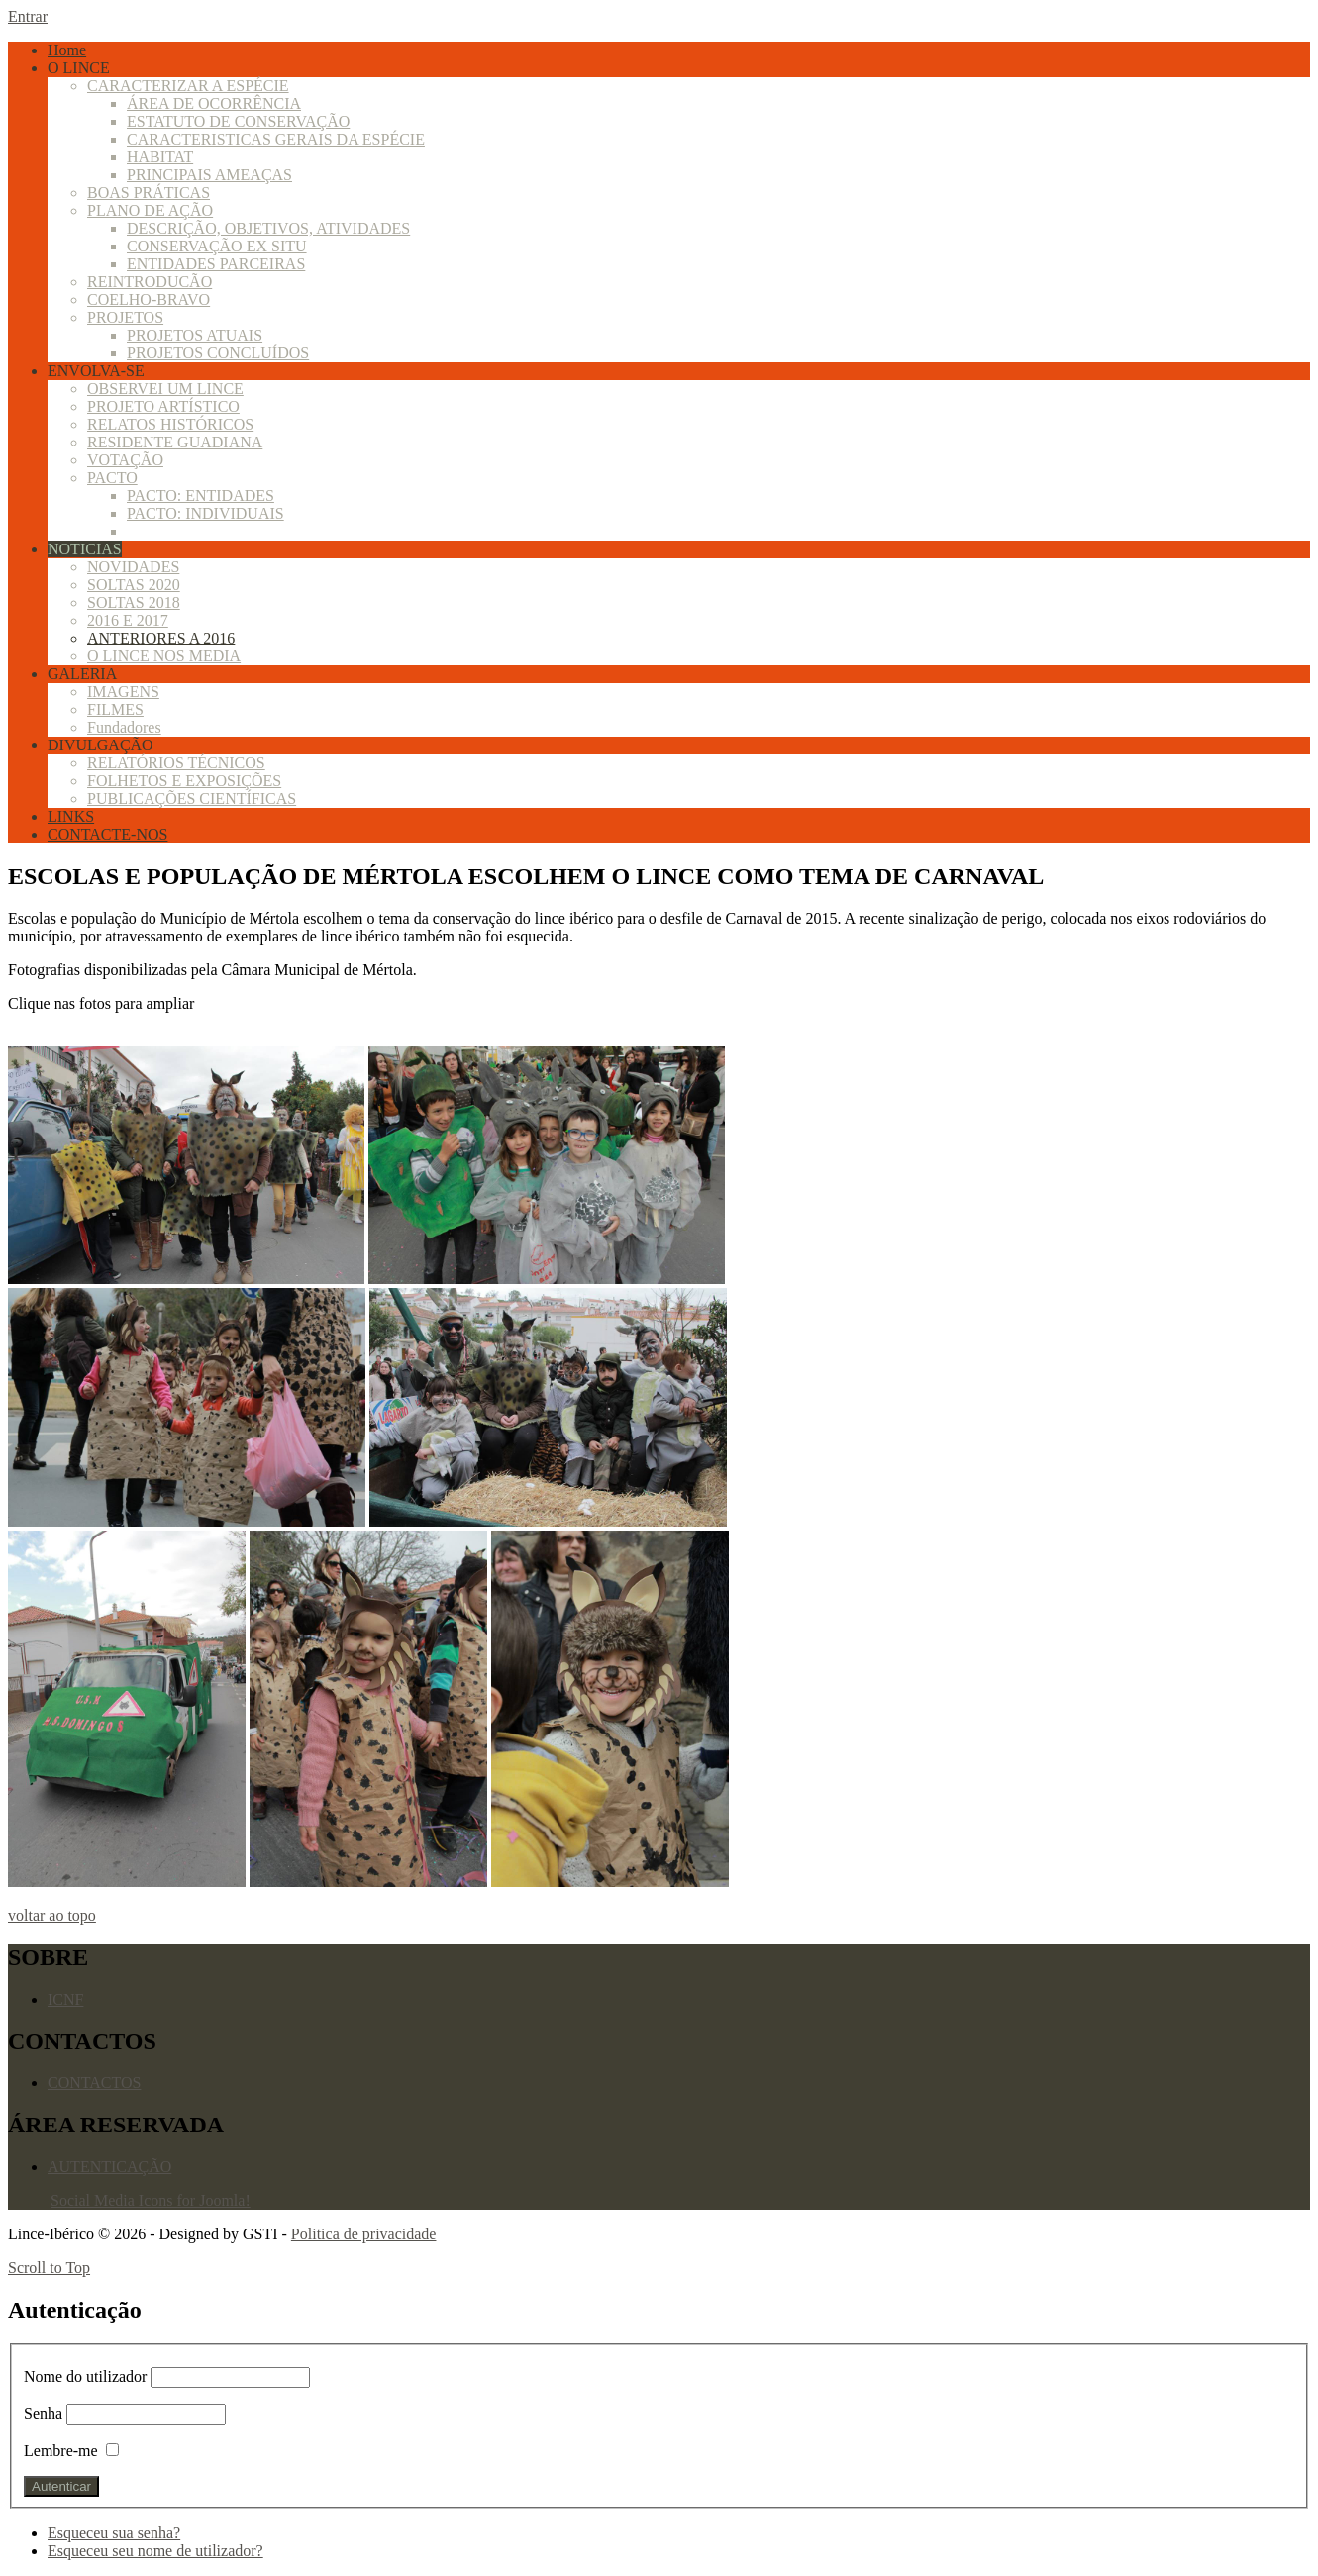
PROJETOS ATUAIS (194, 335)
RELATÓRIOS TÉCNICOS (176, 762)
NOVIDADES (133, 566)
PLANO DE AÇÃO (150, 210)
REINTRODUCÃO (149, 281)
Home (67, 50)
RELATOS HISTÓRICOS (170, 424)
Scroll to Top (49, 2267)
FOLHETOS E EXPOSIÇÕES (184, 780)
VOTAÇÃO (125, 459)
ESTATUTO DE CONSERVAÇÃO (238, 121)
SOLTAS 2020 (133, 584)
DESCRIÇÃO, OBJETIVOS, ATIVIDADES (268, 228)
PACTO (112, 477)
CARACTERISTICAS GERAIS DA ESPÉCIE (276, 139)
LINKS (71, 816)
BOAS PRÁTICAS (148, 192)
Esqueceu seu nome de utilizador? (155, 2550)
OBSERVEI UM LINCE (165, 388)
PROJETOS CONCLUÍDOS (218, 353)
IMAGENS (123, 691)
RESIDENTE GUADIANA (174, 442)
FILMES (115, 709)
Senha (43, 2413)
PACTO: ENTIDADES (200, 495)
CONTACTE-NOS (107, 834)
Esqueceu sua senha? (114, 2533)
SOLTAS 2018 (133, 602)
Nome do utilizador (87, 2376)
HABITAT (160, 157)
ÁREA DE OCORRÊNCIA (214, 103)
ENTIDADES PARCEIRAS (216, 263)
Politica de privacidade (364, 2234)
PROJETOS (125, 317)
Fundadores (124, 727)
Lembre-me (61, 2450)
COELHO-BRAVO (148, 299)
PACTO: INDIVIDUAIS (205, 513)
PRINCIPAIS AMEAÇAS (209, 174)
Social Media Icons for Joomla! (151, 2200)
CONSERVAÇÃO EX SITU (217, 246)
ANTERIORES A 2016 (161, 638)
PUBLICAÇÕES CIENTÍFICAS (191, 798)
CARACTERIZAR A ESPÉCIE (188, 85)
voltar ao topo (52, 1915)
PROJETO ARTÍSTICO (163, 406)
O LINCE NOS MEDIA (164, 655)
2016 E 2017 (127, 620)
